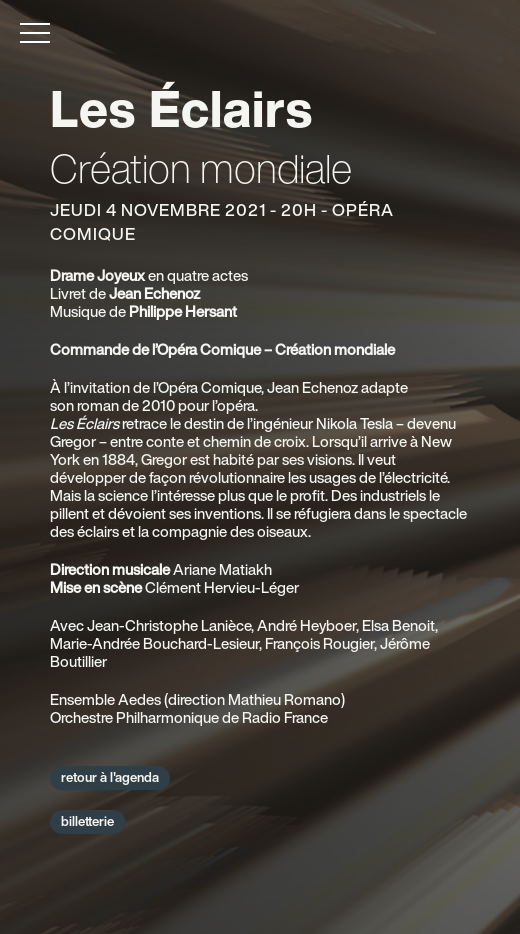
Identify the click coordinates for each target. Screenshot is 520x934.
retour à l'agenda (110, 777)
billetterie (87, 821)
